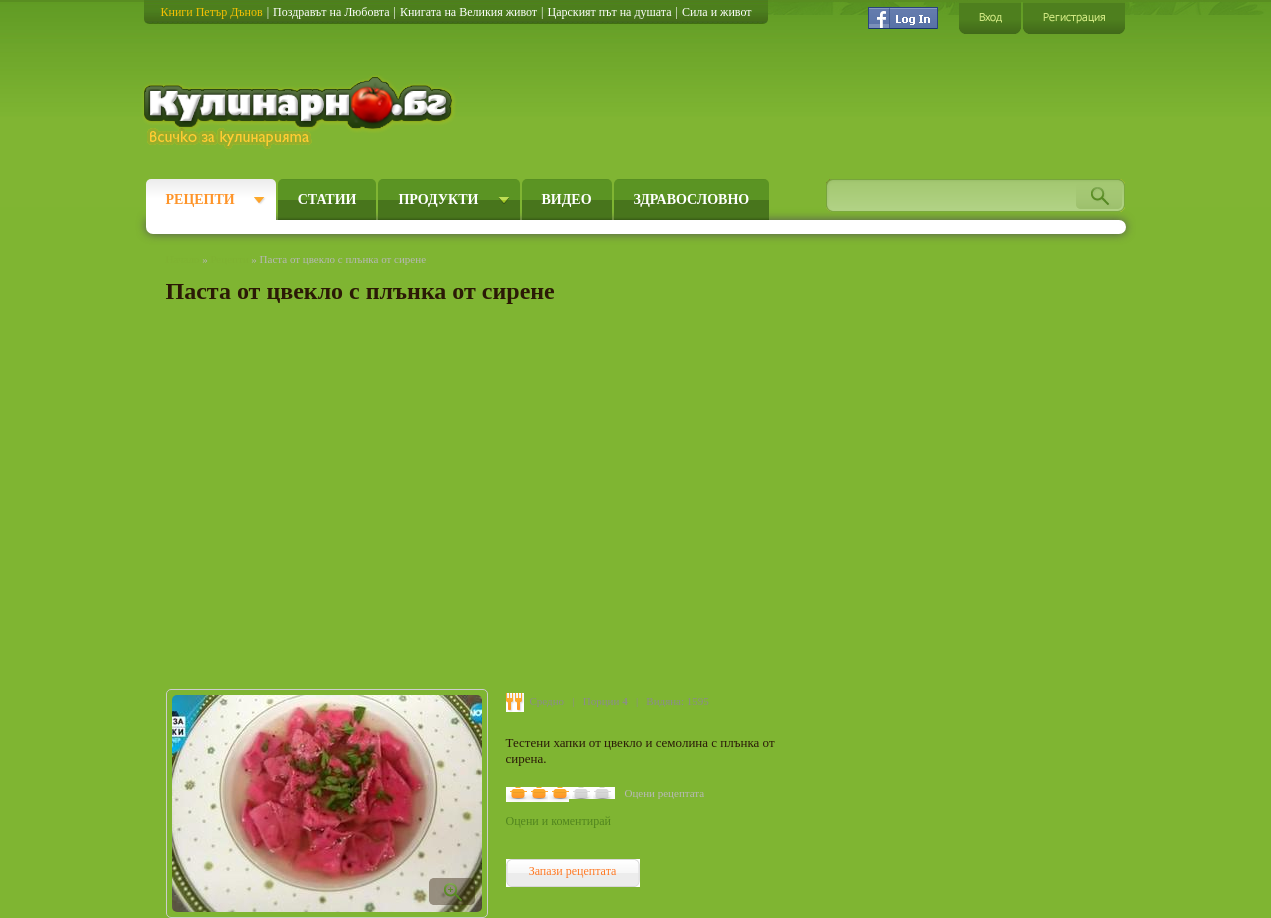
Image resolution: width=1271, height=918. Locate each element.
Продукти (438, 199)
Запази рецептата (573, 871)
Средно (547, 701)
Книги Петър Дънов (212, 12)
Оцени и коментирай (558, 821)
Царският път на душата (609, 12)
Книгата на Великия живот (468, 12)
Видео (567, 199)
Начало (183, 259)
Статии (327, 199)
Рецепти (200, 199)
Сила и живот (717, 12)
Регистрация (1074, 17)
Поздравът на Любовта (331, 12)
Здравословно (692, 199)
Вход (990, 17)
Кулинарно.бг (300, 112)
